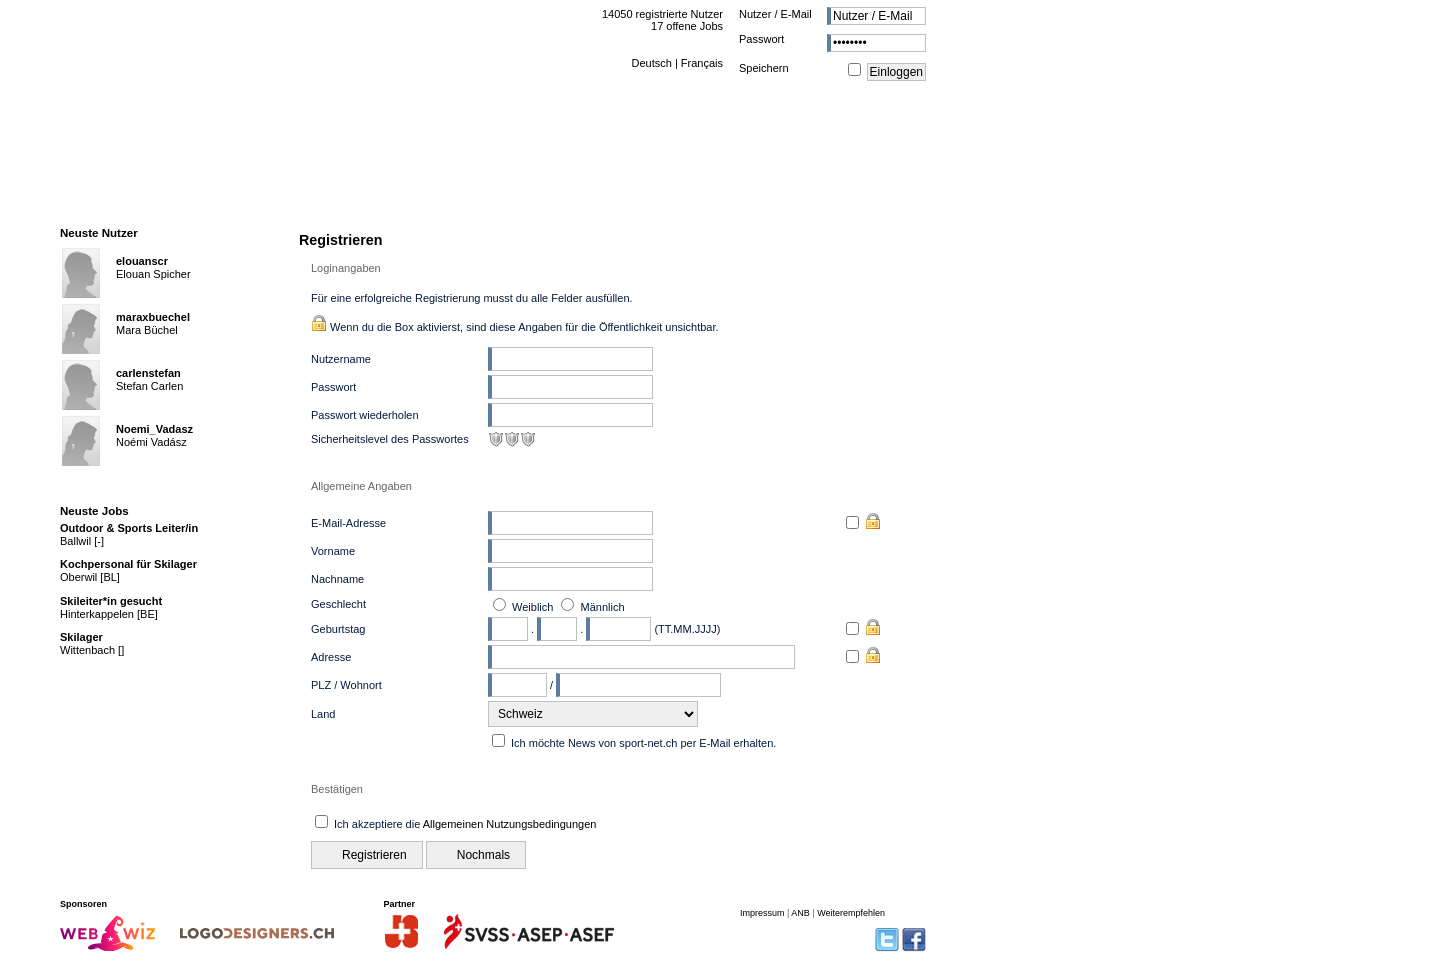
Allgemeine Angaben (361, 486)
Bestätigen (337, 789)
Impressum (762, 913)
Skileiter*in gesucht (111, 601)
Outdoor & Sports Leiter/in (129, 528)
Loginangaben (346, 268)
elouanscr (142, 261)
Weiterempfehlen (851, 913)
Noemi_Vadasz (154, 429)
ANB (800, 913)
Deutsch (651, 63)
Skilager (81, 637)
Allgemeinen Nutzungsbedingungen (510, 824)
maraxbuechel (153, 317)
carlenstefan (148, 373)
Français (702, 63)
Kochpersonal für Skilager (128, 564)
